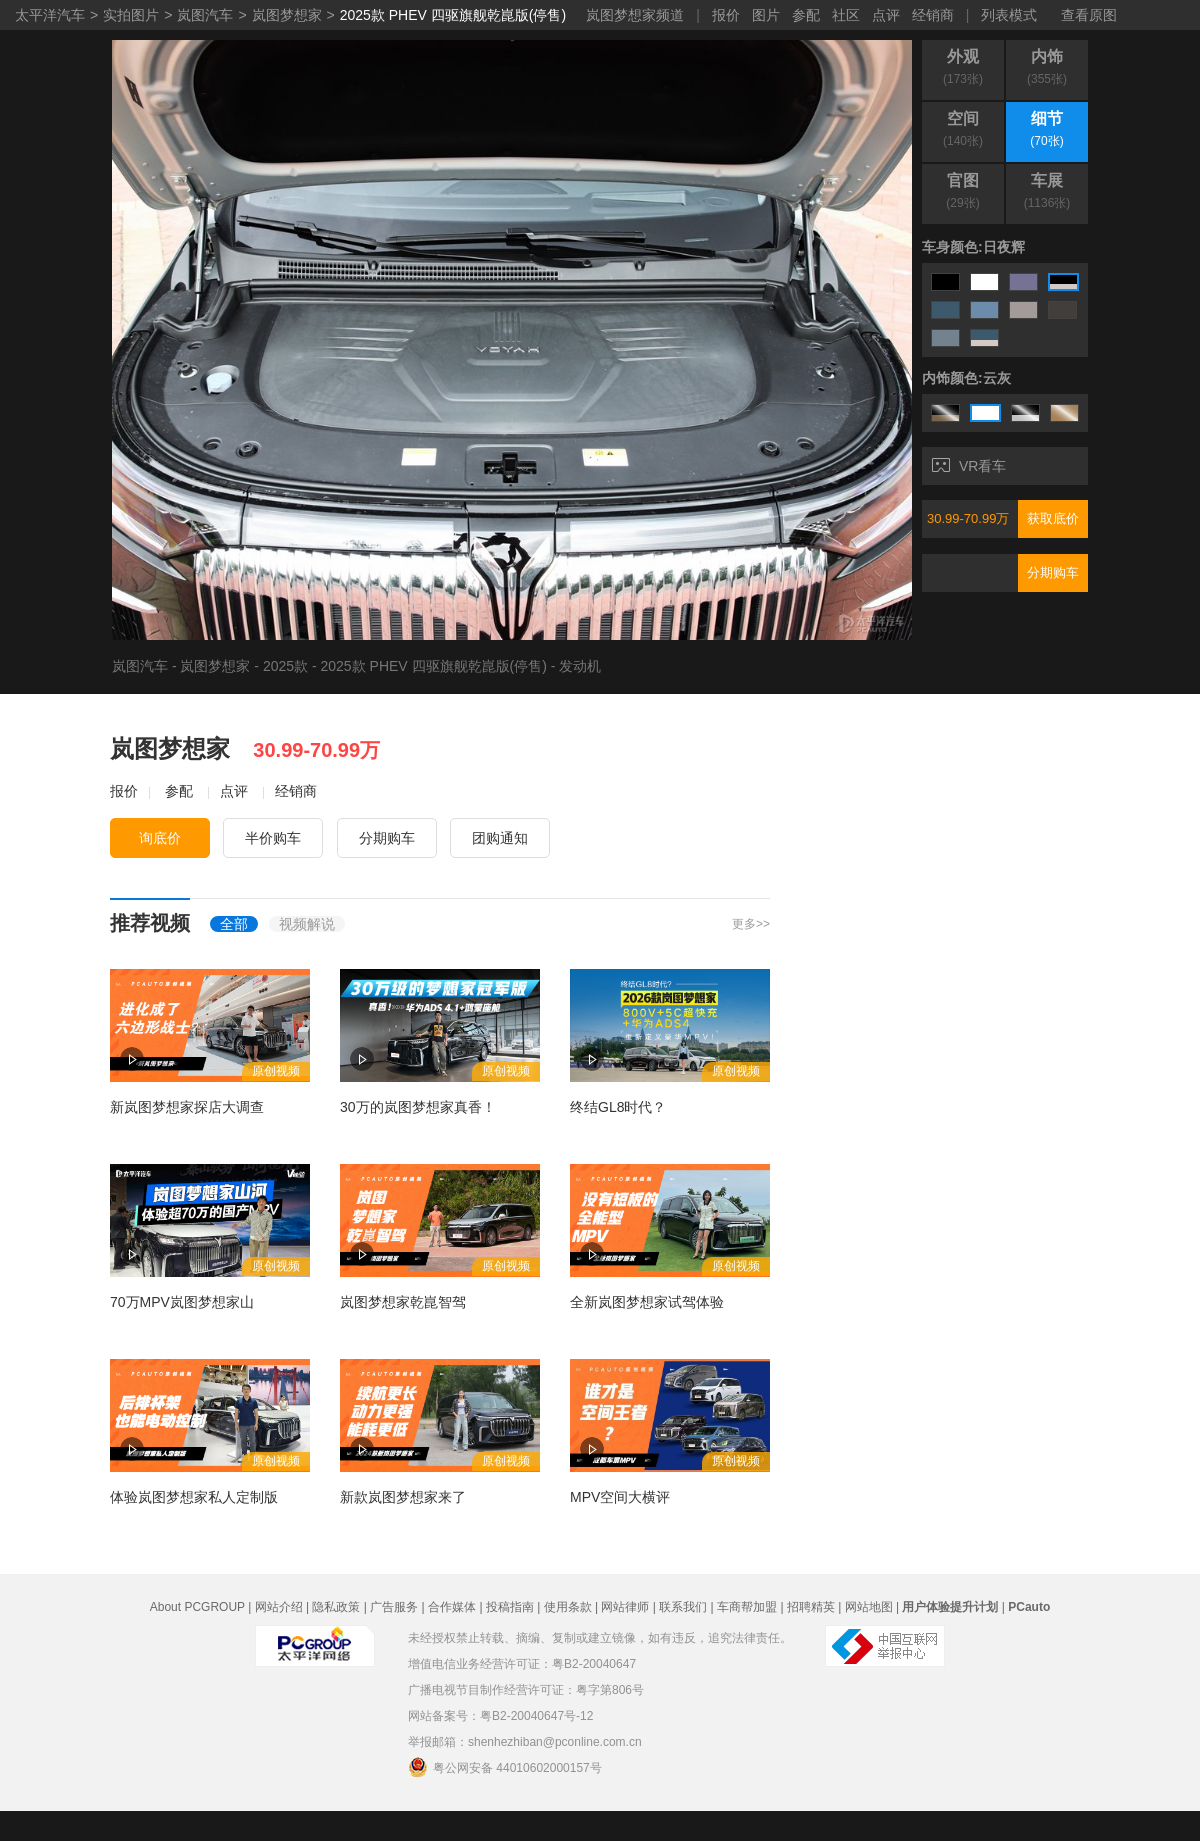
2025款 (285, 666)
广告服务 (394, 1607)
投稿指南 (510, 1607)
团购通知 (500, 838)
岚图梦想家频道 (635, 15)
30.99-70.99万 (968, 518)
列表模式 (1009, 15)
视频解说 (307, 924)
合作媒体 (452, 1607)
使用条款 (568, 1607)
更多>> (751, 924)
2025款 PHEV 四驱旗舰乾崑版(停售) (453, 15)
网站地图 (869, 1607)
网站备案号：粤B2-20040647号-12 (500, 1716)
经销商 (933, 15)
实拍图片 (131, 15)
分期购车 (1053, 572)
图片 (766, 15)
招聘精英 (811, 1607)
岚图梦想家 (287, 15)
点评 (886, 15)
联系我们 (683, 1607)
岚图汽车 (205, 15)
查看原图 (1089, 15)
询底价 (160, 838)
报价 (726, 15)
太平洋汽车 (50, 15)
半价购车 (273, 838)
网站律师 (625, 1607)
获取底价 (1053, 518)
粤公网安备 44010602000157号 (505, 1767)
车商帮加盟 (747, 1607)
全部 (234, 924)
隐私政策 (336, 1607)
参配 (806, 15)
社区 (846, 15)
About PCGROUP (197, 1607)
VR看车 (969, 466)
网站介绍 (279, 1607)
